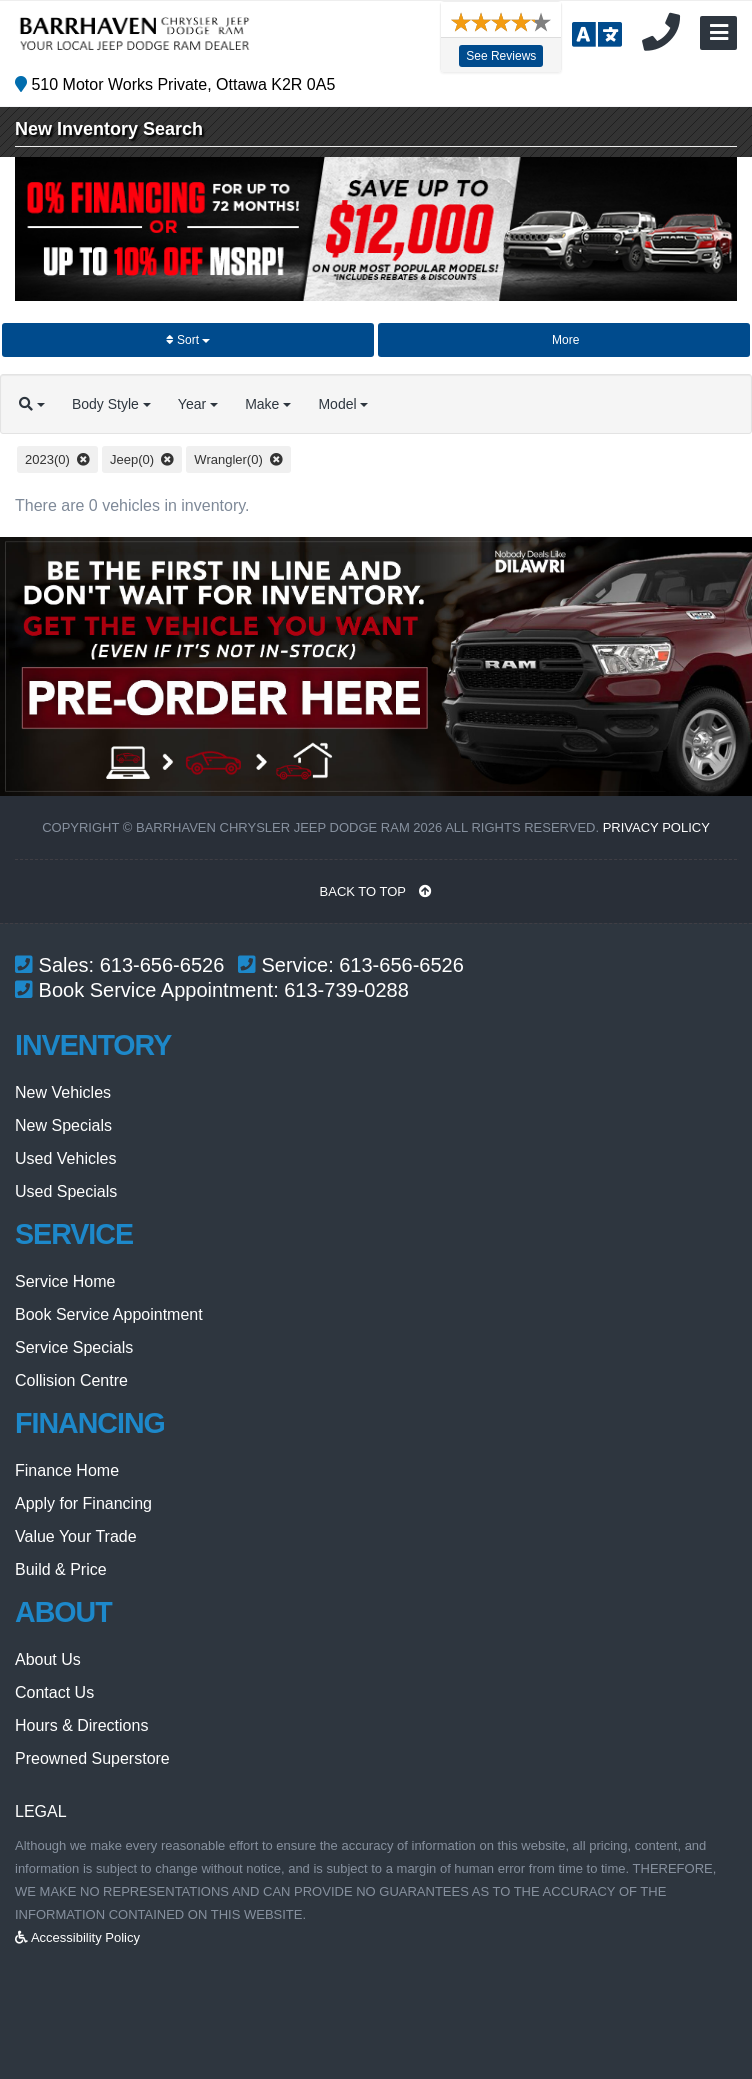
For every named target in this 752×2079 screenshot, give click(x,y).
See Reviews (496, 56)
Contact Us (54, 1692)
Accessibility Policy (77, 1937)
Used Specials (66, 1191)
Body (129, 404)
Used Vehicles (65, 1158)
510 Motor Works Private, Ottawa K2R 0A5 (175, 84)
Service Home (65, 1281)
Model (399, 404)
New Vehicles (63, 1092)
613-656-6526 (162, 965)
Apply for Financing (83, 1503)
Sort (188, 340)
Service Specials (74, 1347)
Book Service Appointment (109, 1314)
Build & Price (61, 1569)
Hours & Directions (81, 1725)
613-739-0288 (346, 990)
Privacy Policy (656, 827)
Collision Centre (71, 1380)
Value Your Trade (76, 1536)
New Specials (63, 1125)
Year (229, 404)
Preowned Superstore (92, 1758)
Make (311, 404)
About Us (48, 1659)
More (564, 340)
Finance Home (67, 1470)
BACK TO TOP (376, 891)
